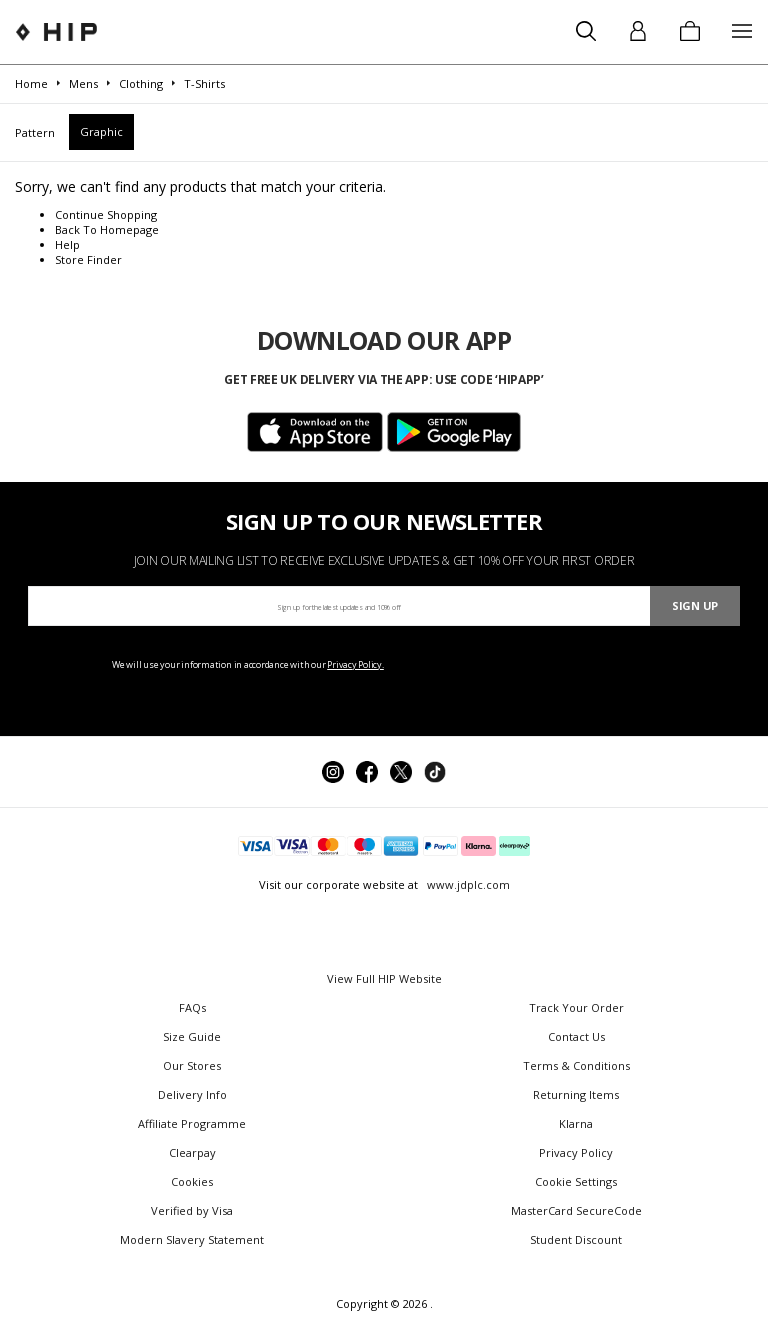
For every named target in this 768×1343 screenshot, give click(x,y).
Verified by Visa (192, 1210)
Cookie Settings (576, 1181)
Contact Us (576, 1036)
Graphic (101, 131)
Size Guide (192, 1036)
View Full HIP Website (384, 978)
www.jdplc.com (467, 884)
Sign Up (695, 605)
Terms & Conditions (576, 1065)
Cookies (192, 1181)
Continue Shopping (106, 214)
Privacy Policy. (355, 664)
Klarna (576, 1123)
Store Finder (88, 259)
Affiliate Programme (192, 1123)
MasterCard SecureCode (576, 1210)
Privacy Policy (576, 1152)
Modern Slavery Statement (192, 1239)
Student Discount (576, 1239)
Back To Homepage (107, 229)
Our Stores (192, 1065)
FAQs (192, 1007)
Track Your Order (576, 1007)
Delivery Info (192, 1094)
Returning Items (576, 1094)
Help (67, 244)
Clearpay (192, 1152)
